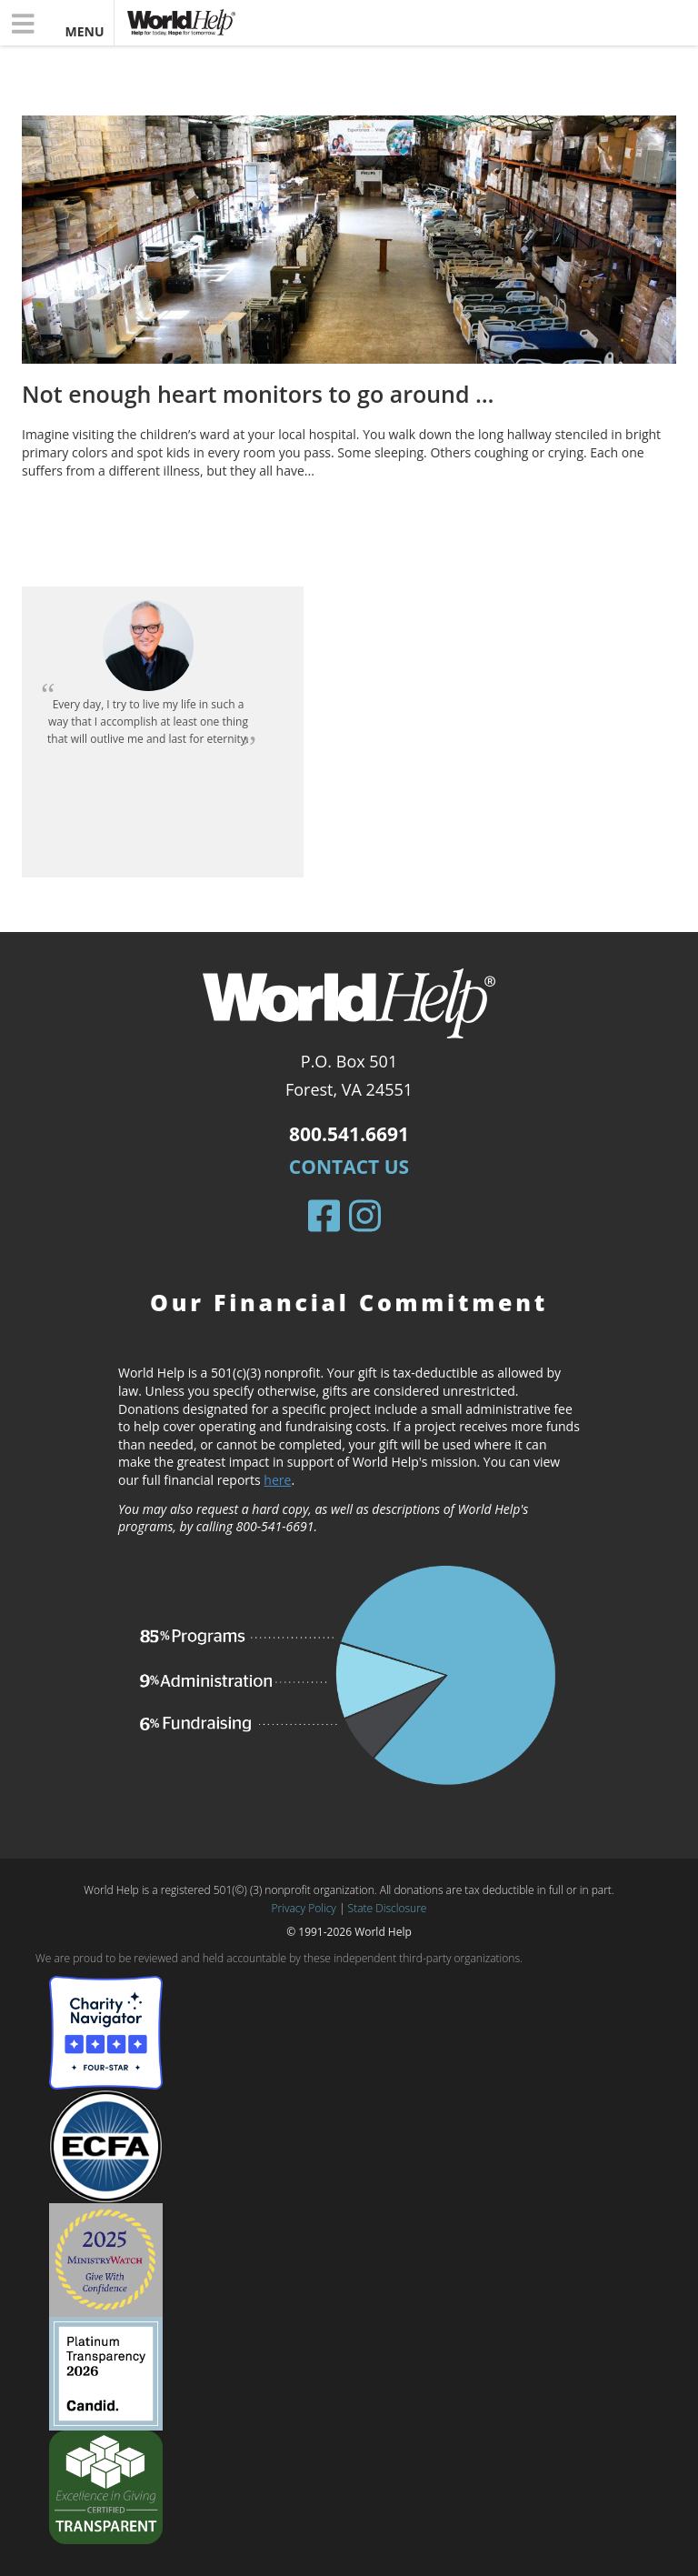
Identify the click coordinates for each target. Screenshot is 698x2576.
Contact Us (349, 1166)
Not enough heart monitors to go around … (258, 393)
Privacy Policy (304, 1908)
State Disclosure (387, 1908)
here (277, 1479)
